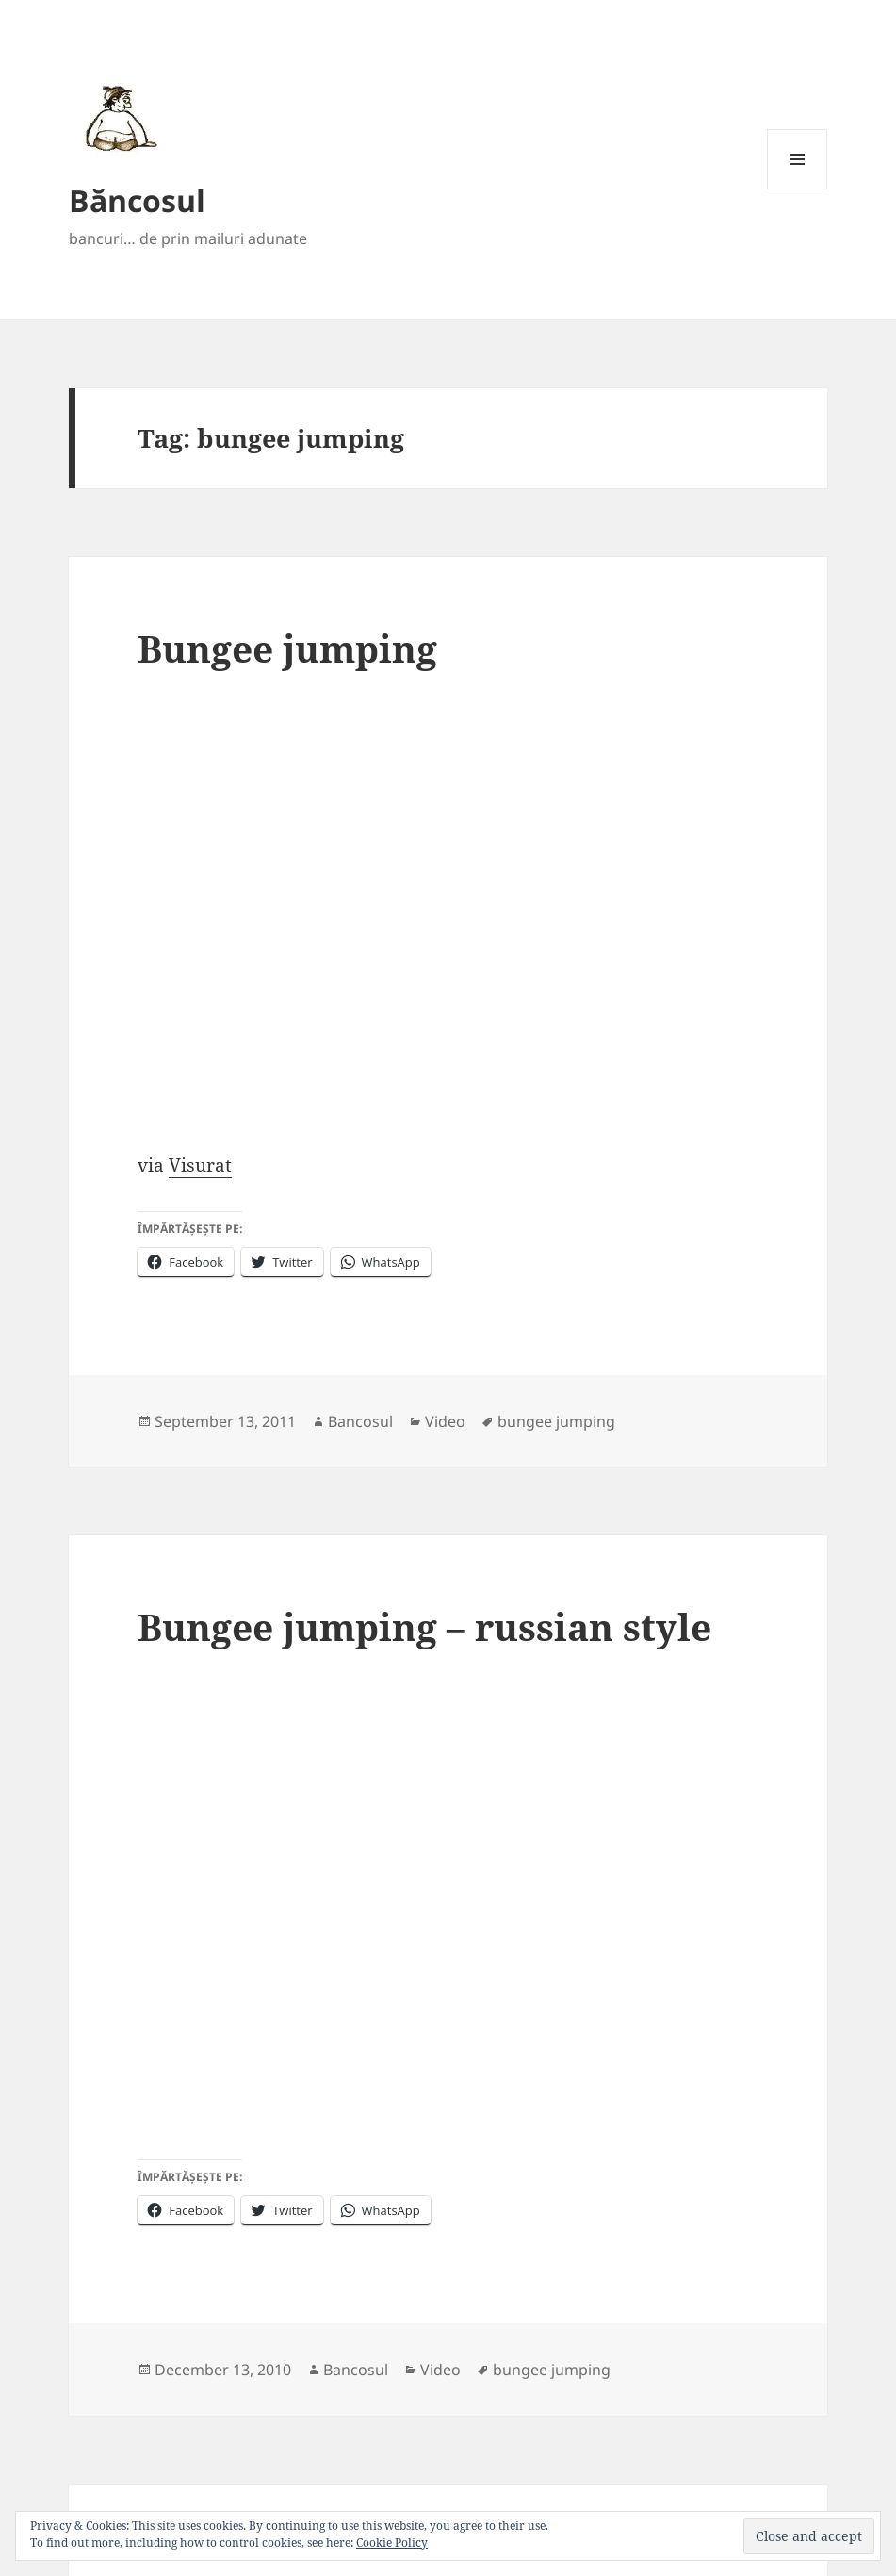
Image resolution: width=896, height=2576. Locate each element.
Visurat (200, 1165)
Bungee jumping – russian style (424, 1626)
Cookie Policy (392, 2543)
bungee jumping (556, 1421)
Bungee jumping (287, 648)
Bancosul (360, 1421)
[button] (118, 118)
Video (445, 1421)
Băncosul (137, 200)
